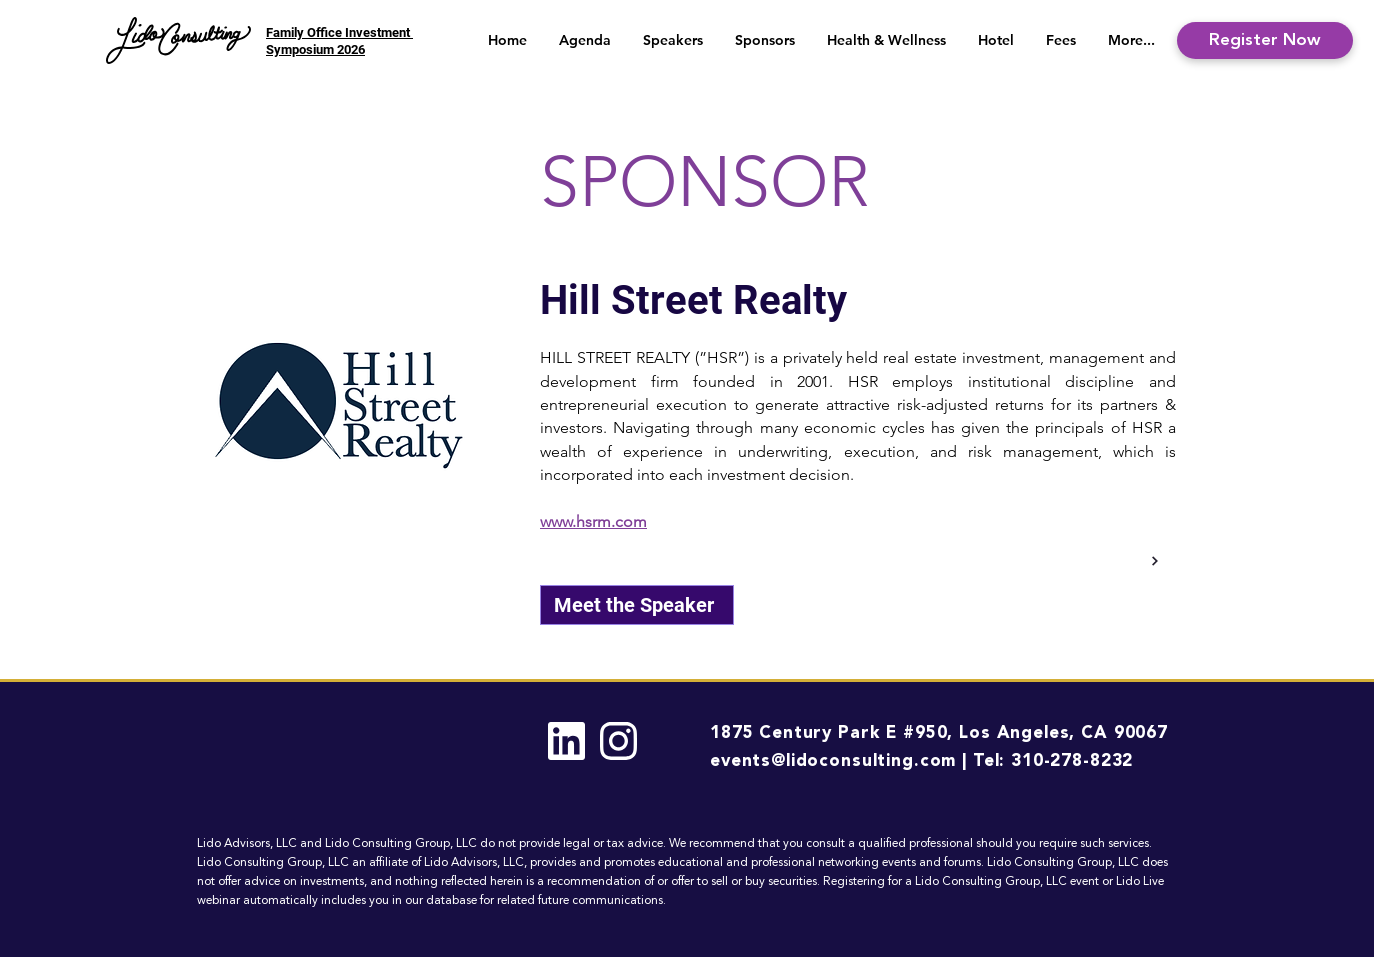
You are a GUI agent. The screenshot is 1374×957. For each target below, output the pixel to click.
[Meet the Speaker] (637, 605)
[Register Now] (1265, 40)
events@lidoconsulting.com (833, 761)
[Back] (1152, 561)
